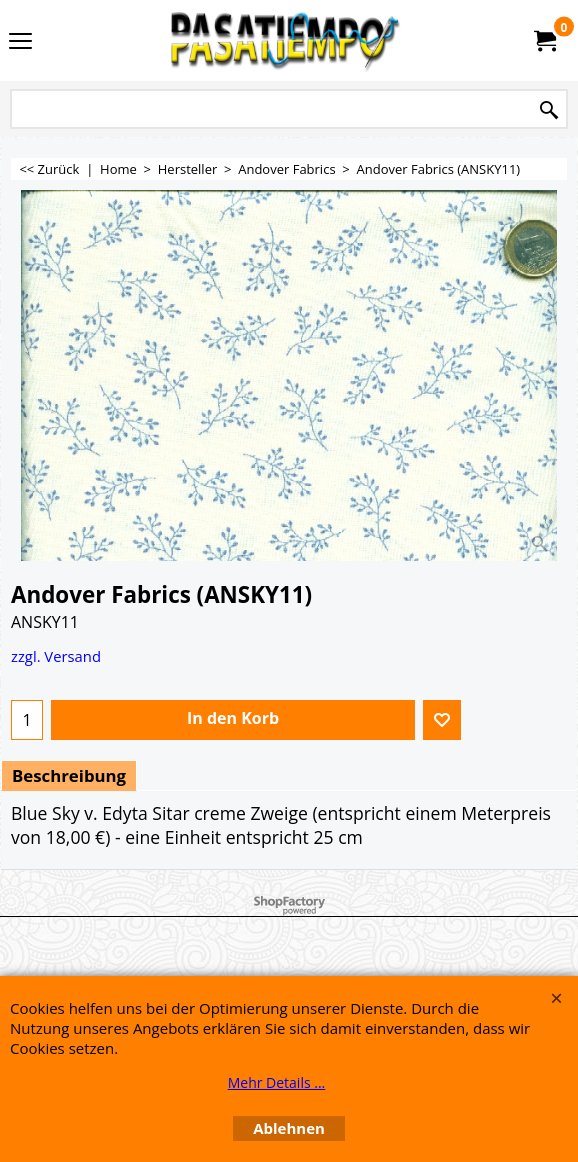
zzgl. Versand (56, 656)
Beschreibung (69, 775)
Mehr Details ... (277, 1082)
